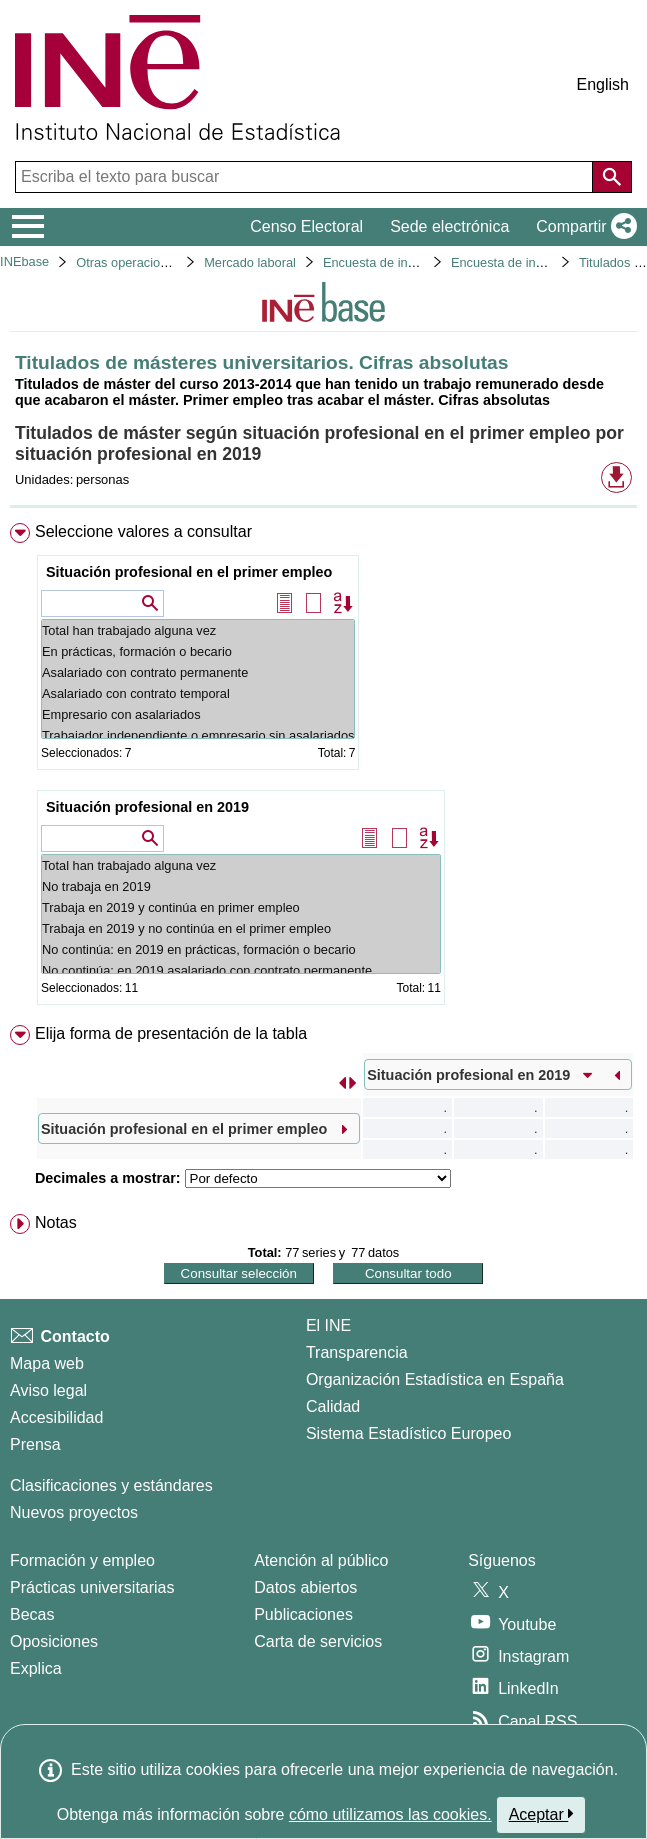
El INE (328, 1325)
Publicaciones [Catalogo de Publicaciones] (303, 1614)
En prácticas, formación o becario (198, 651)
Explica (36, 1668)
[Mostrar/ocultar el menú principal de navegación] (28, 227)
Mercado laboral (250, 262)
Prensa (35, 1444)
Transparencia (357, 1352)
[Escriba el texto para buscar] (306, 177)
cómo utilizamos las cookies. (390, 1814)
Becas (32, 1614)
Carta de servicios (318, 1641)
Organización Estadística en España (435, 1379)
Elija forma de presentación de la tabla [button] (171, 1033)
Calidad (333, 1406)
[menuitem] (323, 768)
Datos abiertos (305, 1587)
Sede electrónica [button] (449, 226)
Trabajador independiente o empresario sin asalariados (198, 735)
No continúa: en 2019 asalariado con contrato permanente (241, 970)
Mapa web (47, 1363)
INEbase (24, 261)
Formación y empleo (82, 1560)
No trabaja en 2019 (241, 886)
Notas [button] (56, 1222)
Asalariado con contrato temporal (198, 693)
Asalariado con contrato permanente (198, 672)
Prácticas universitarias (92, 1587)
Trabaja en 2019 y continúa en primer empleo (241, 907)
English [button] (603, 84)
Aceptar (541, 1814)
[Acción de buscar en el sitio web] (612, 177)
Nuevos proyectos (74, 1512)
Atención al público (321, 1560)
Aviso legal (48, 1390)
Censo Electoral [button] (306, 226)
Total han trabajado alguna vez (198, 630)
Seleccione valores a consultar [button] (143, 531)
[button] (582, 227)
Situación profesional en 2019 (147, 807)
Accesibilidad (56, 1417)
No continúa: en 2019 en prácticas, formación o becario (241, 949)
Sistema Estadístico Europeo (408, 1433)
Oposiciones (54, 1641)
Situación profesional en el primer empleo (189, 572)
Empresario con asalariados (198, 714)
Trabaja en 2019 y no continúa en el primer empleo (241, 928)
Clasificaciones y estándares (111, 1485)
